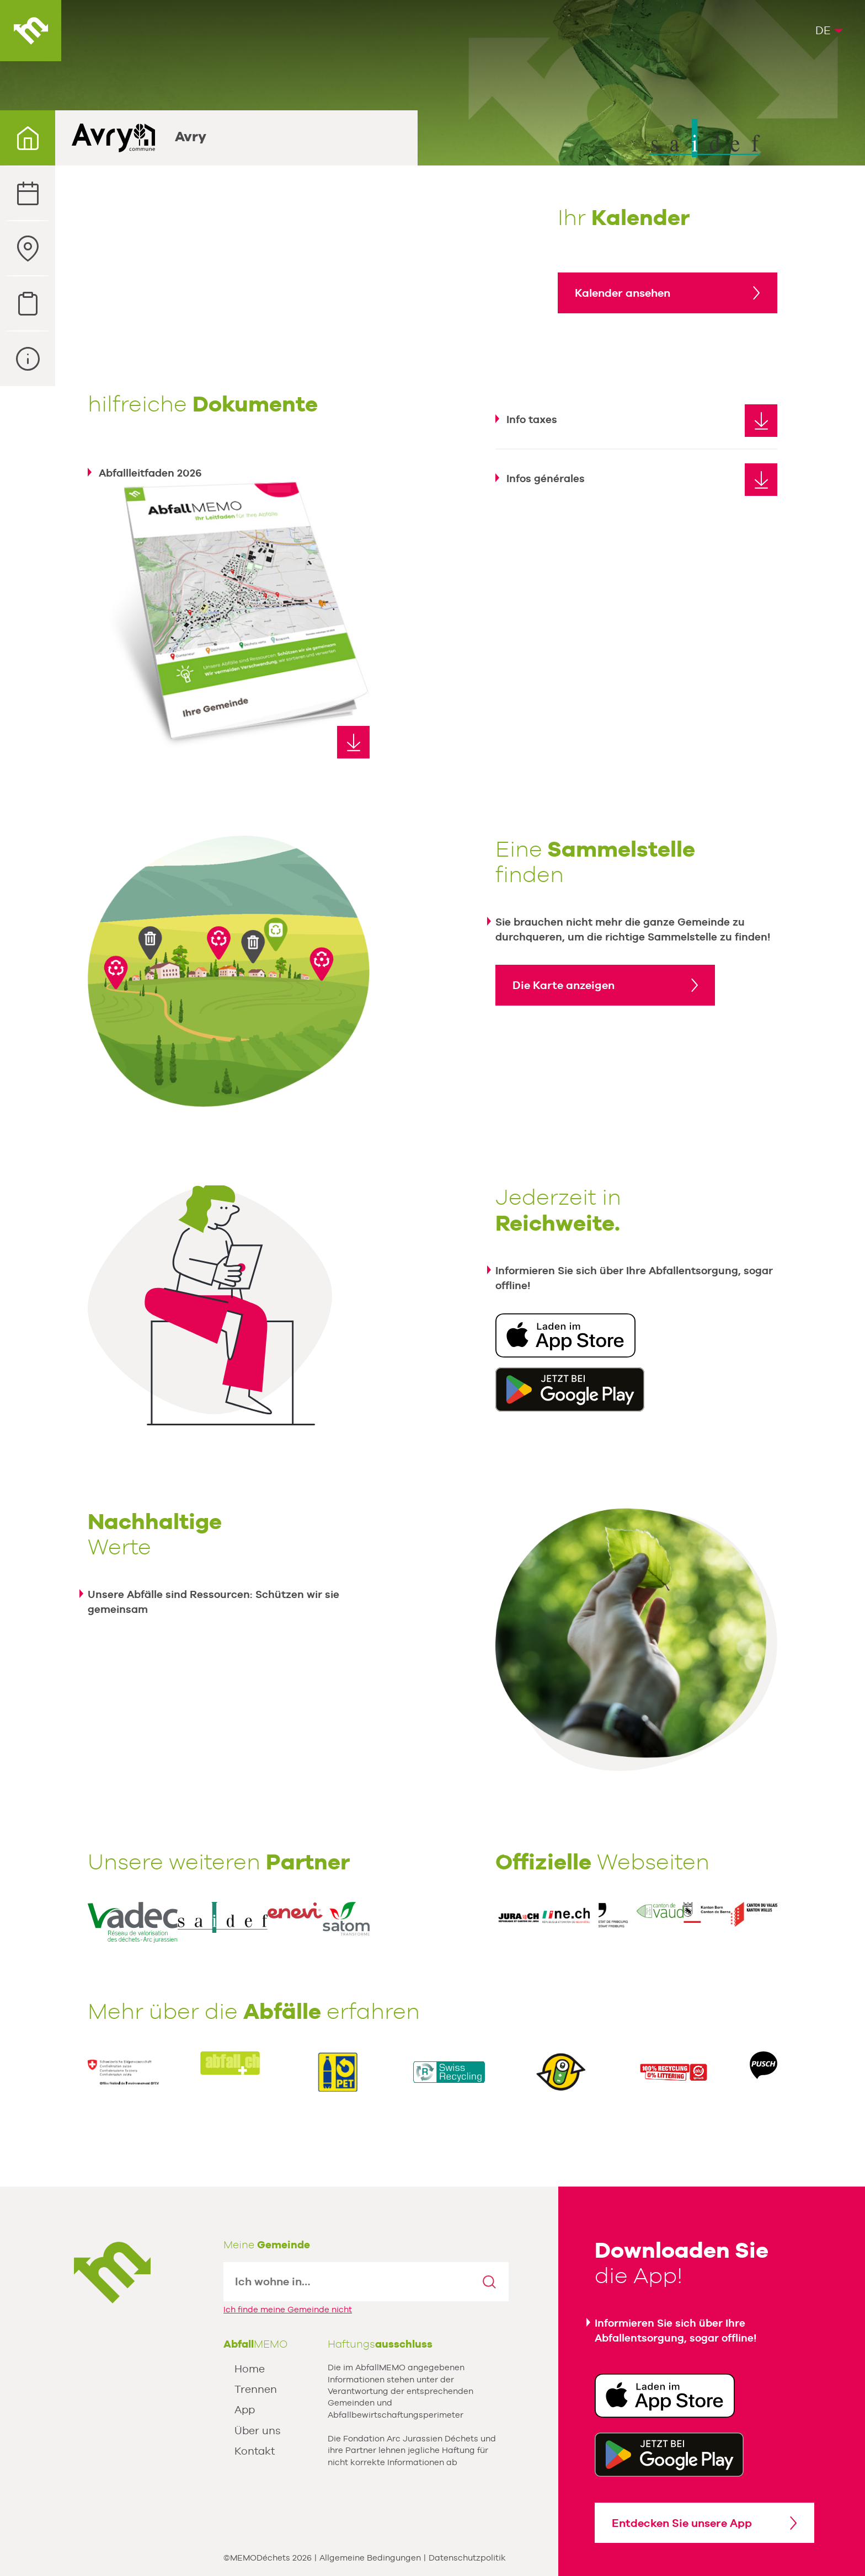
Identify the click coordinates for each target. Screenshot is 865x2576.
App (244, 2409)
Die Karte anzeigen (563, 985)
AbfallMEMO (30, 30)
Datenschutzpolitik (467, 2557)
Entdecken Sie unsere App (682, 2523)
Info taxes (531, 419)
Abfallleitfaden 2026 (150, 473)
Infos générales (545, 478)
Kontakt (254, 2451)
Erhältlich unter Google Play (569, 1389)
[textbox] (347, 2282)
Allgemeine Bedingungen (370, 2557)
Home (249, 2369)
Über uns (257, 2430)
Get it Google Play (669, 2455)
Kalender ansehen (622, 293)
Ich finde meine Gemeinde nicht (287, 2309)
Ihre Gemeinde (27, 137)
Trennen (255, 2389)
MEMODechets (112, 2273)
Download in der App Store (565, 1335)
